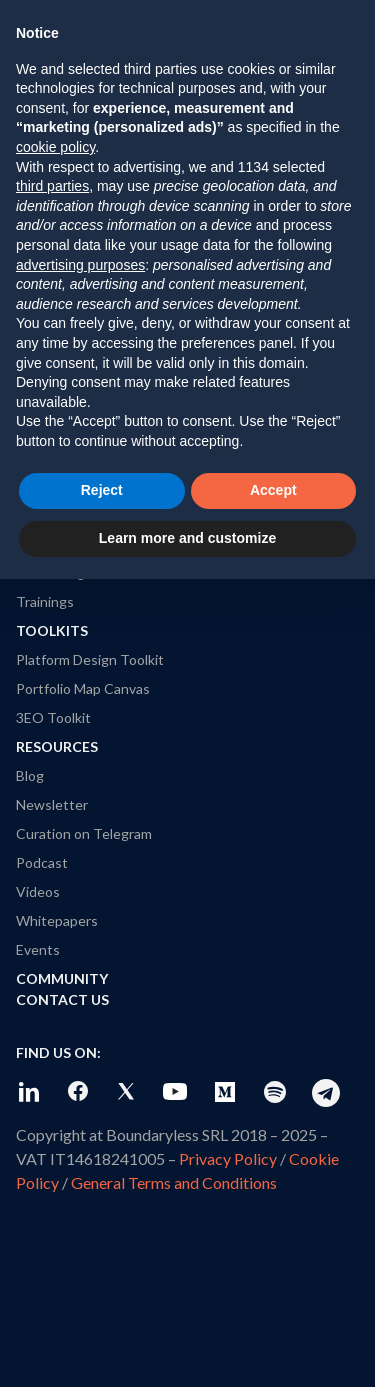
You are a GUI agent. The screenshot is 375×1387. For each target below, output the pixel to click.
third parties (52, 186)
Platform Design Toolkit (90, 659)
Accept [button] (273, 490)
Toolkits (52, 630)
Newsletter (52, 804)
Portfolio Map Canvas (83, 688)
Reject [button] (102, 490)
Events (38, 949)
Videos (38, 891)
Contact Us (62, 999)
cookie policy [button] (55, 147)
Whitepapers (57, 920)
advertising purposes (80, 265)
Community (62, 978)
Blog (30, 775)
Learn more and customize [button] (187, 538)
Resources (57, 746)
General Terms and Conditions (174, 1182)
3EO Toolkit (53, 717)
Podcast (42, 862)
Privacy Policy (228, 1158)
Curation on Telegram (84, 833)
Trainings (45, 601)
